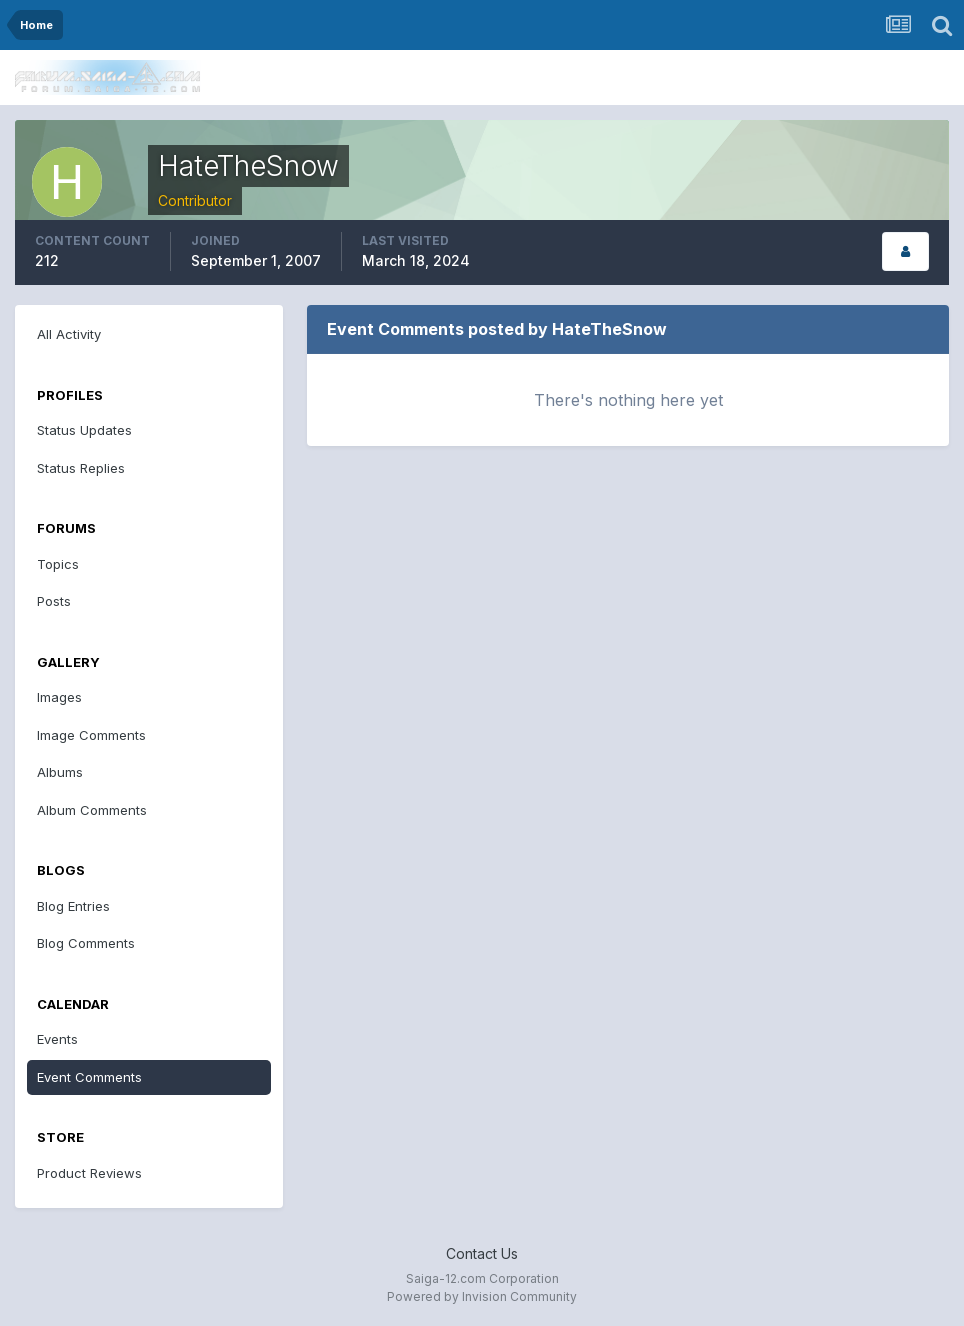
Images (59, 697)
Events (57, 1039)
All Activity (69, 334)
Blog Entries (73, 906)
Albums (60, 772)
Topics (58, 564)
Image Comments (91, 735)
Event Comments (89, 1077)
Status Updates (84, 430)
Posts (54, 601)
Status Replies (81, 468)
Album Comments (92, 810)
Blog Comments (86, 943)
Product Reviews (89, 1173)
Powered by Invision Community (482, 1296)
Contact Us (482, 1253)
